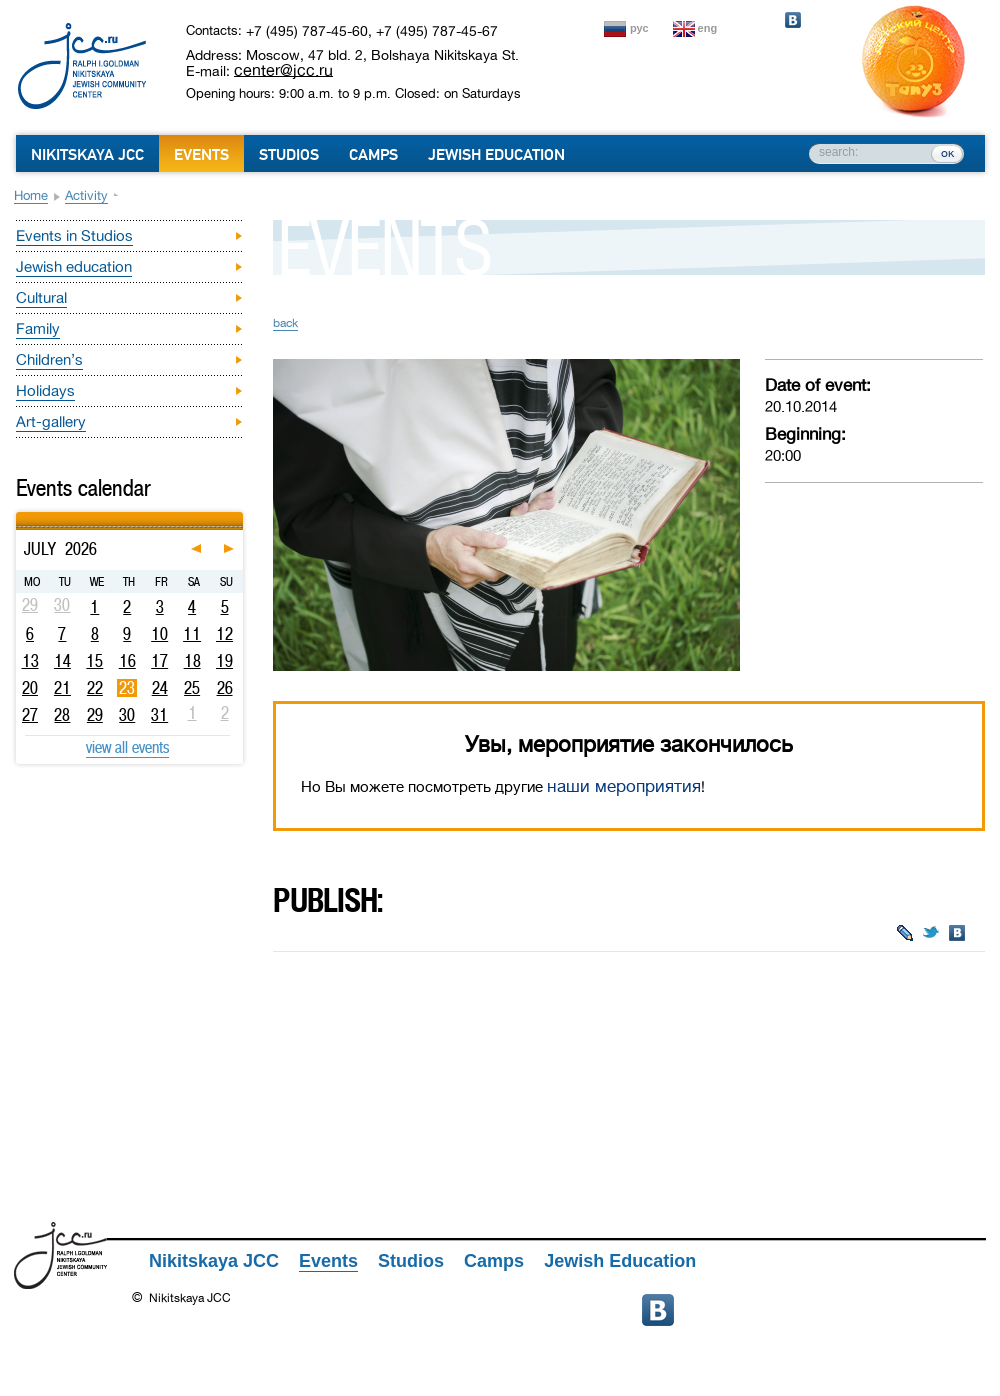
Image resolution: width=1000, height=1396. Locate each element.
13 (30, 661)
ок (947, 153)
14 (62, 661)
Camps (373, 155)
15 (94, 661)
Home (31, 195)
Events (201, 155)
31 (159, 715)
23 (127, 688)
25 (192, 688)
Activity (86, 195)
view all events (127, 747)
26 (225, 688)
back (285, 323)
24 (160, 688)
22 (95, 688)
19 (224, 661)
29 (95, 715)
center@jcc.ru (283, 70)
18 (192, 661)
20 (30, 688)
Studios (289, 155)
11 (192, 634)
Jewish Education (496, 155)
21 (62, 688)
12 (224, 634)
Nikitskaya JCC (87, 155)
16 (127, 661)
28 (62, 715)
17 (159, 661)
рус (639, 28)
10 (159, 634)
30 (127, 715)
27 (30, 715)
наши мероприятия (624, 786)
